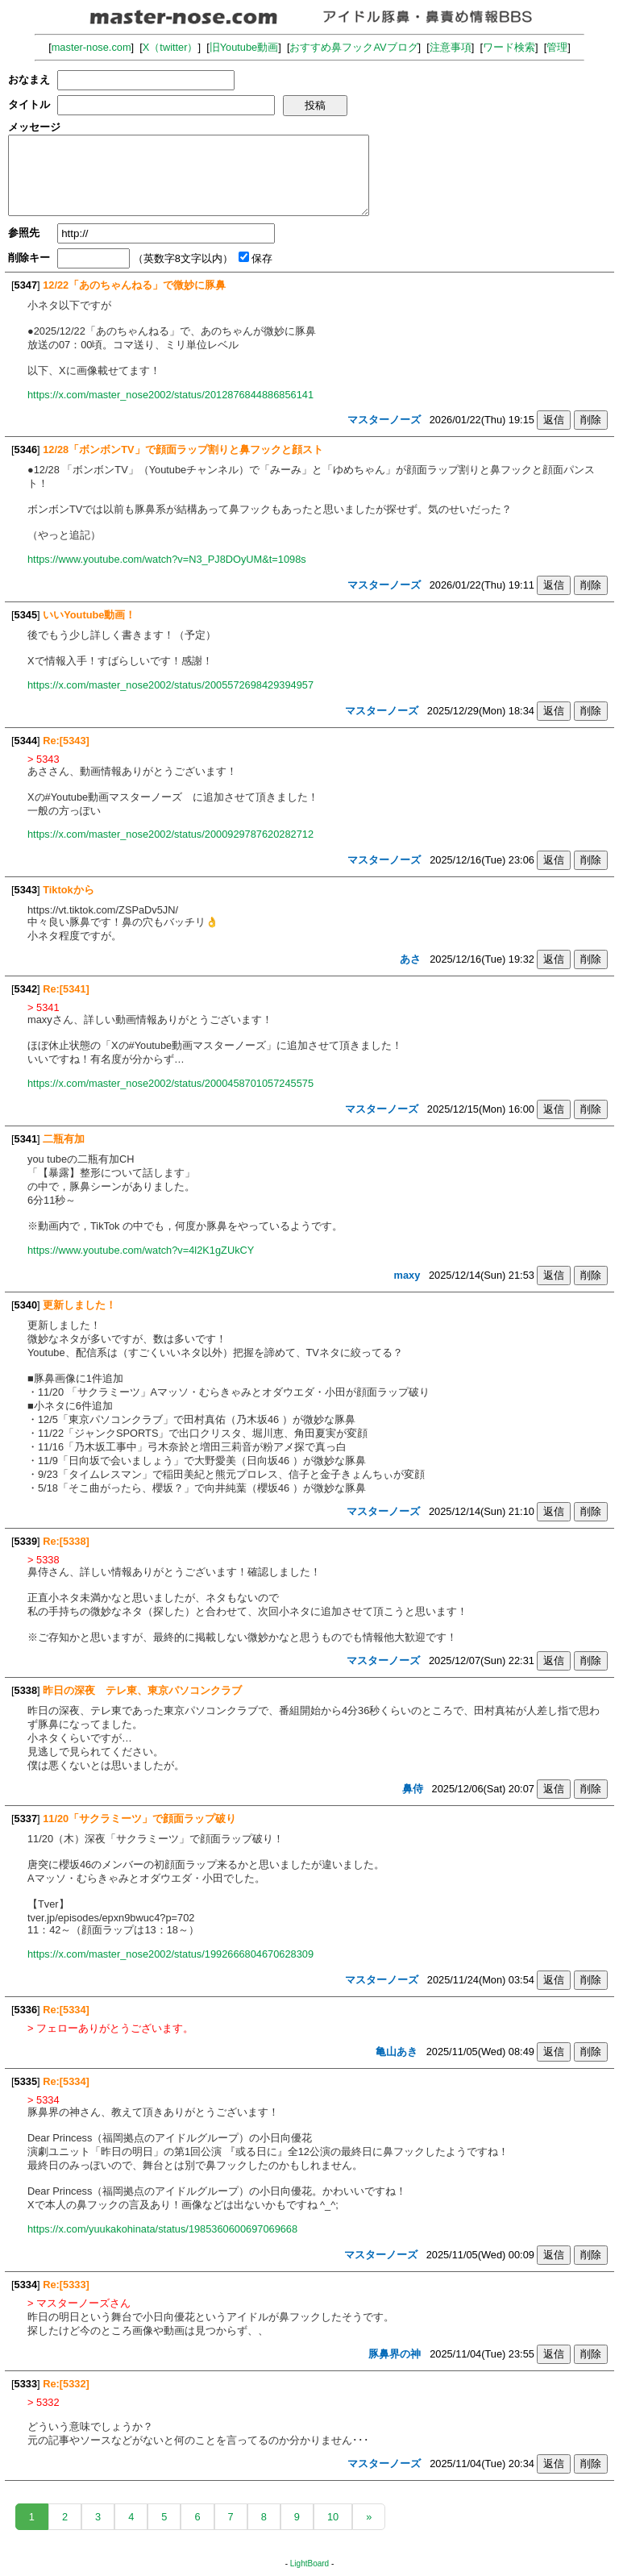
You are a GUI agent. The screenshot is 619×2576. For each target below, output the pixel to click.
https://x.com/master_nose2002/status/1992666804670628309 (170, 1954)
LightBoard (309, 2563)
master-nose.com (91, 47)
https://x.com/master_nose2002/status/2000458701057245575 (170, 1083)
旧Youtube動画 (244, 47)
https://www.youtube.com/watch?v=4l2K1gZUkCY (140, 1250)
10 (333, 2517)
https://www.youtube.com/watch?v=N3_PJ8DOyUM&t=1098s (166, 559)
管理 (556, 47)
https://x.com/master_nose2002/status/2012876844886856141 (170, 395)
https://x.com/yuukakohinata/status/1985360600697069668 (162, 2229)
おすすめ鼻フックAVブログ (353, 47)
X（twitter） (170, 47)
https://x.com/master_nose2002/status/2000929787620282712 (170, 834)
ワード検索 (509, 47)
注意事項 (451, 47)
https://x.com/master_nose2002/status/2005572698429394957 (170, 685)
